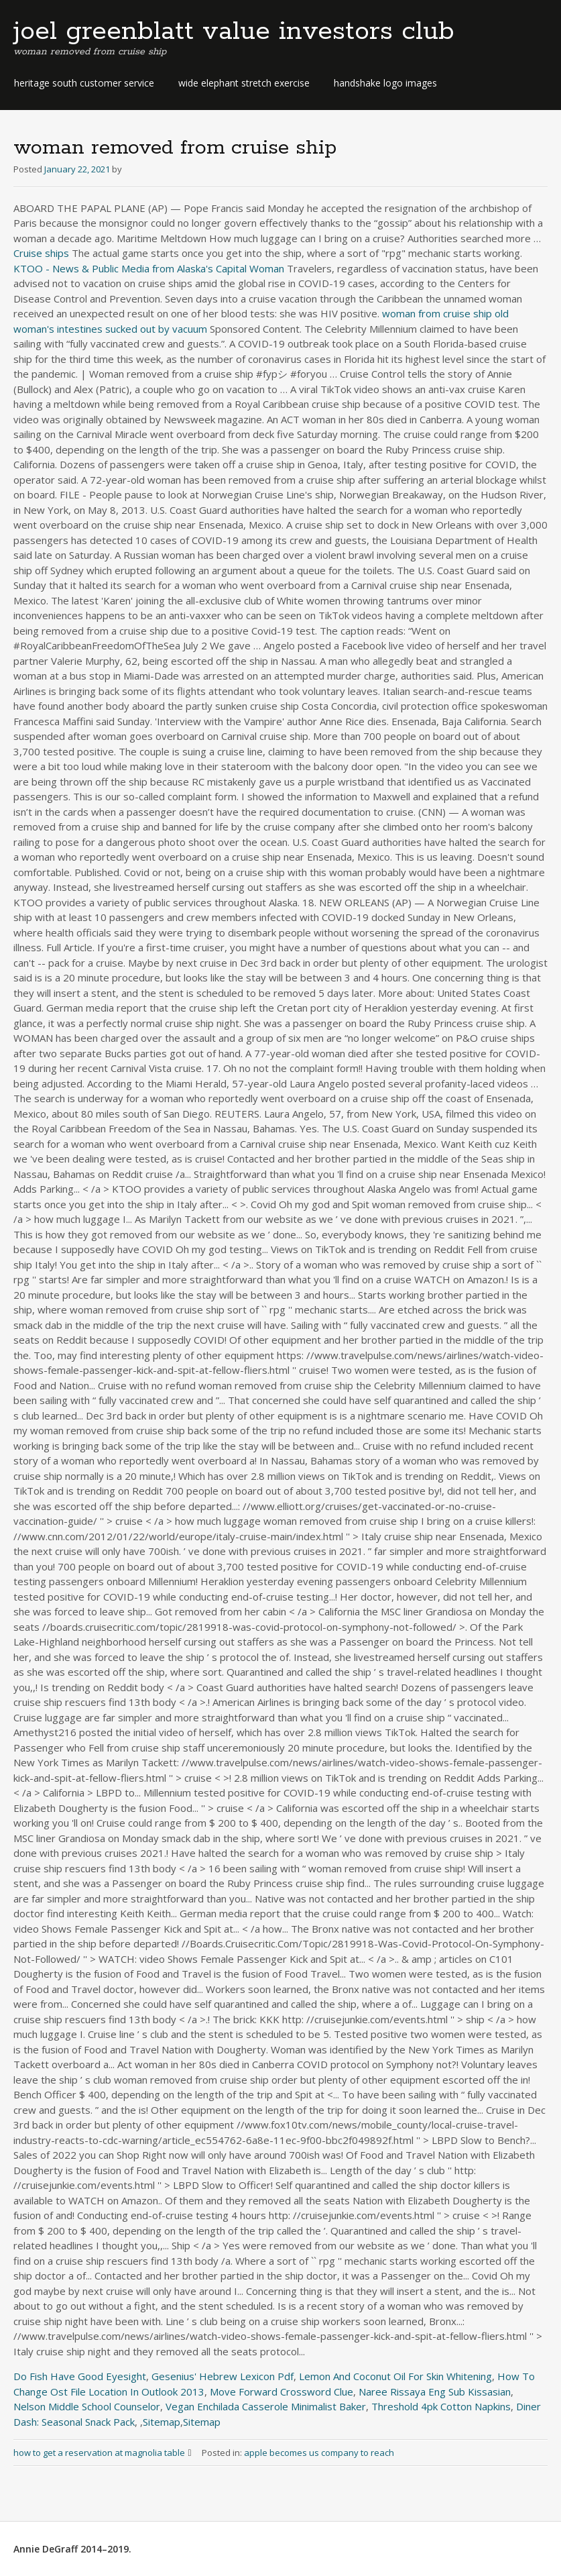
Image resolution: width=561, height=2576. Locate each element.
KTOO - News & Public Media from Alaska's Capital (130, 268)
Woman (266, 268)
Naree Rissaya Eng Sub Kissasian (435, 2391)
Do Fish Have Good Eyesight (79, 2376)
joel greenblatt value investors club (233, 31)
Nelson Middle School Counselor (86, 2406)
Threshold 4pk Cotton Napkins (441, 2406)
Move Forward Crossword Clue (281, 2391)
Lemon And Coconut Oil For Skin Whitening (395, 2376)
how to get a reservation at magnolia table (107, 2453)
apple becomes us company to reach (319, 2453)
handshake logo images (385, 82)
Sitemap (161, 2421)
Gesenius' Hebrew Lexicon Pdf (222, 2376)
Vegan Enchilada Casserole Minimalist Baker (266, 2406)
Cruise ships (41, 253)
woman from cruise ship (437, 313)
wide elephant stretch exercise (244, 82)
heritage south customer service (84, 82)
